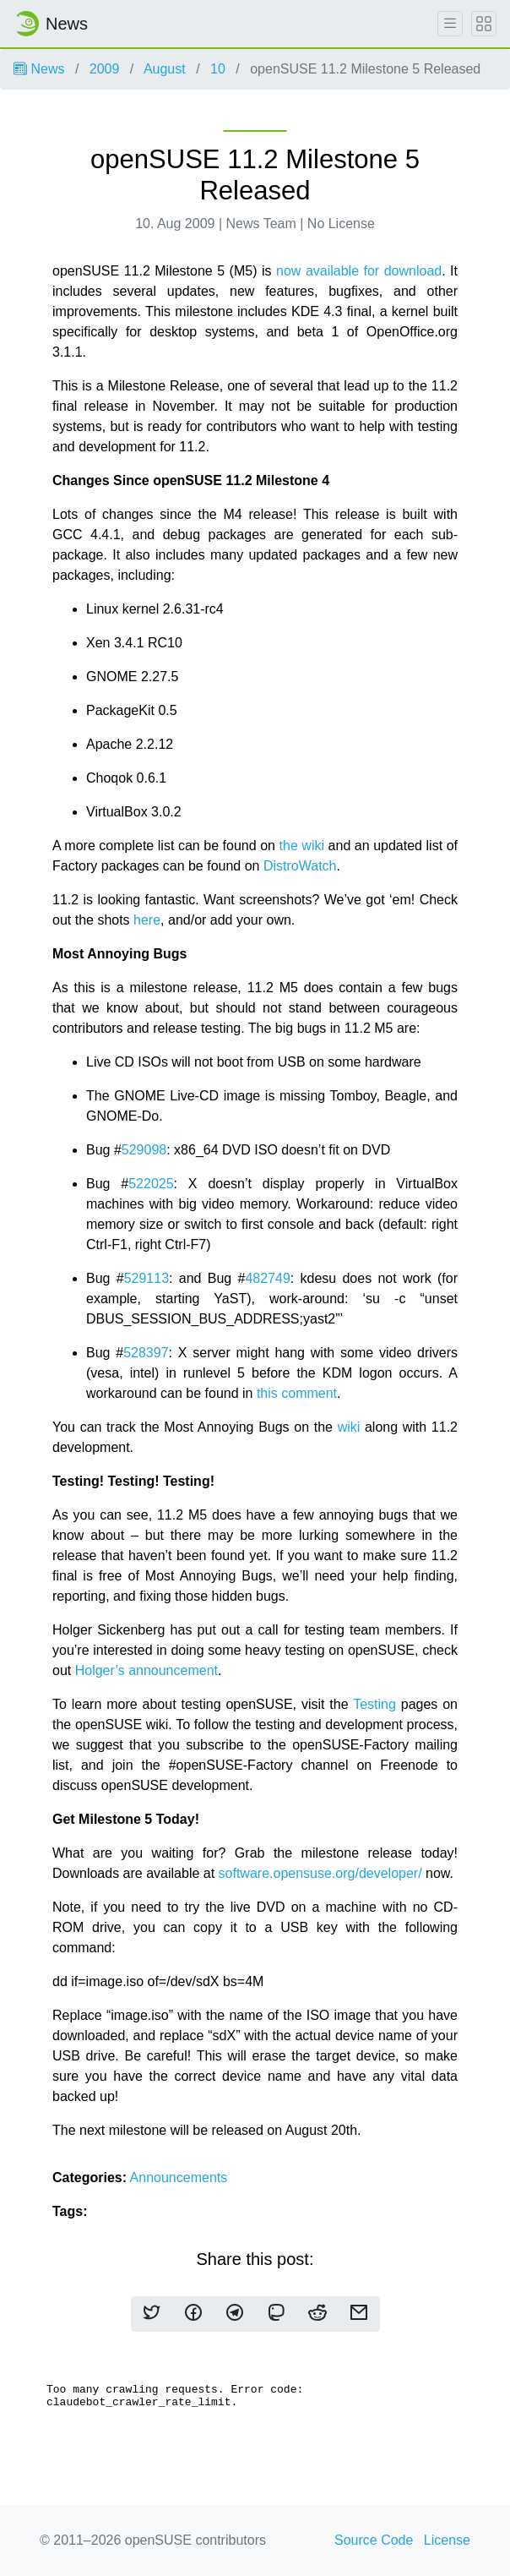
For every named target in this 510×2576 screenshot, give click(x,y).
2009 (105, 69)
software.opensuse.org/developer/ (320, 1873)
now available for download (359, 271)
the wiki (301, 845)
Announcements (179, 2177)
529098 (144, 1150)
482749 (267, 1278)
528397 (145, 1352)
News (39, 69)
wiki (349, 1427)
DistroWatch (300, 866)
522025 (150, 1183)
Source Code (373, 2540)
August (165, 69)
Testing (374, 1704)
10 (217, 69)
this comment (297, 1393)
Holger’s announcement (146, 1670)
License (447, 2540)
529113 (146, 1278)
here (146, 920)
